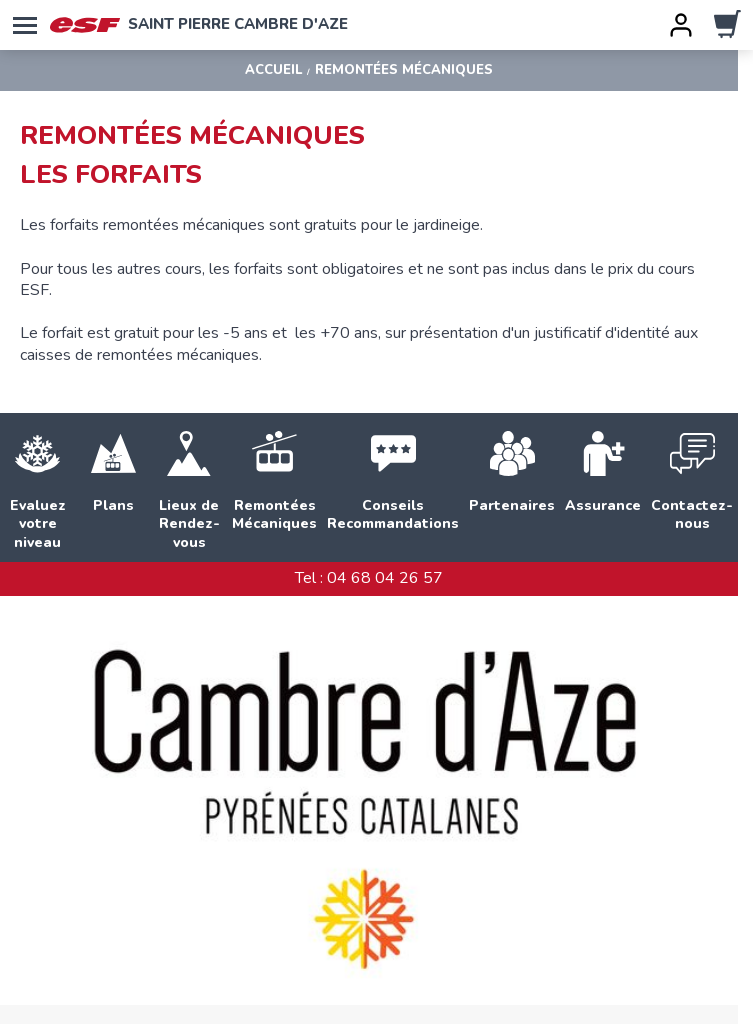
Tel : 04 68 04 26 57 (369, 578)
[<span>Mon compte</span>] (681, 25)
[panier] (728, 25)
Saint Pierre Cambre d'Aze (199, 25)
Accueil (273, 70)
